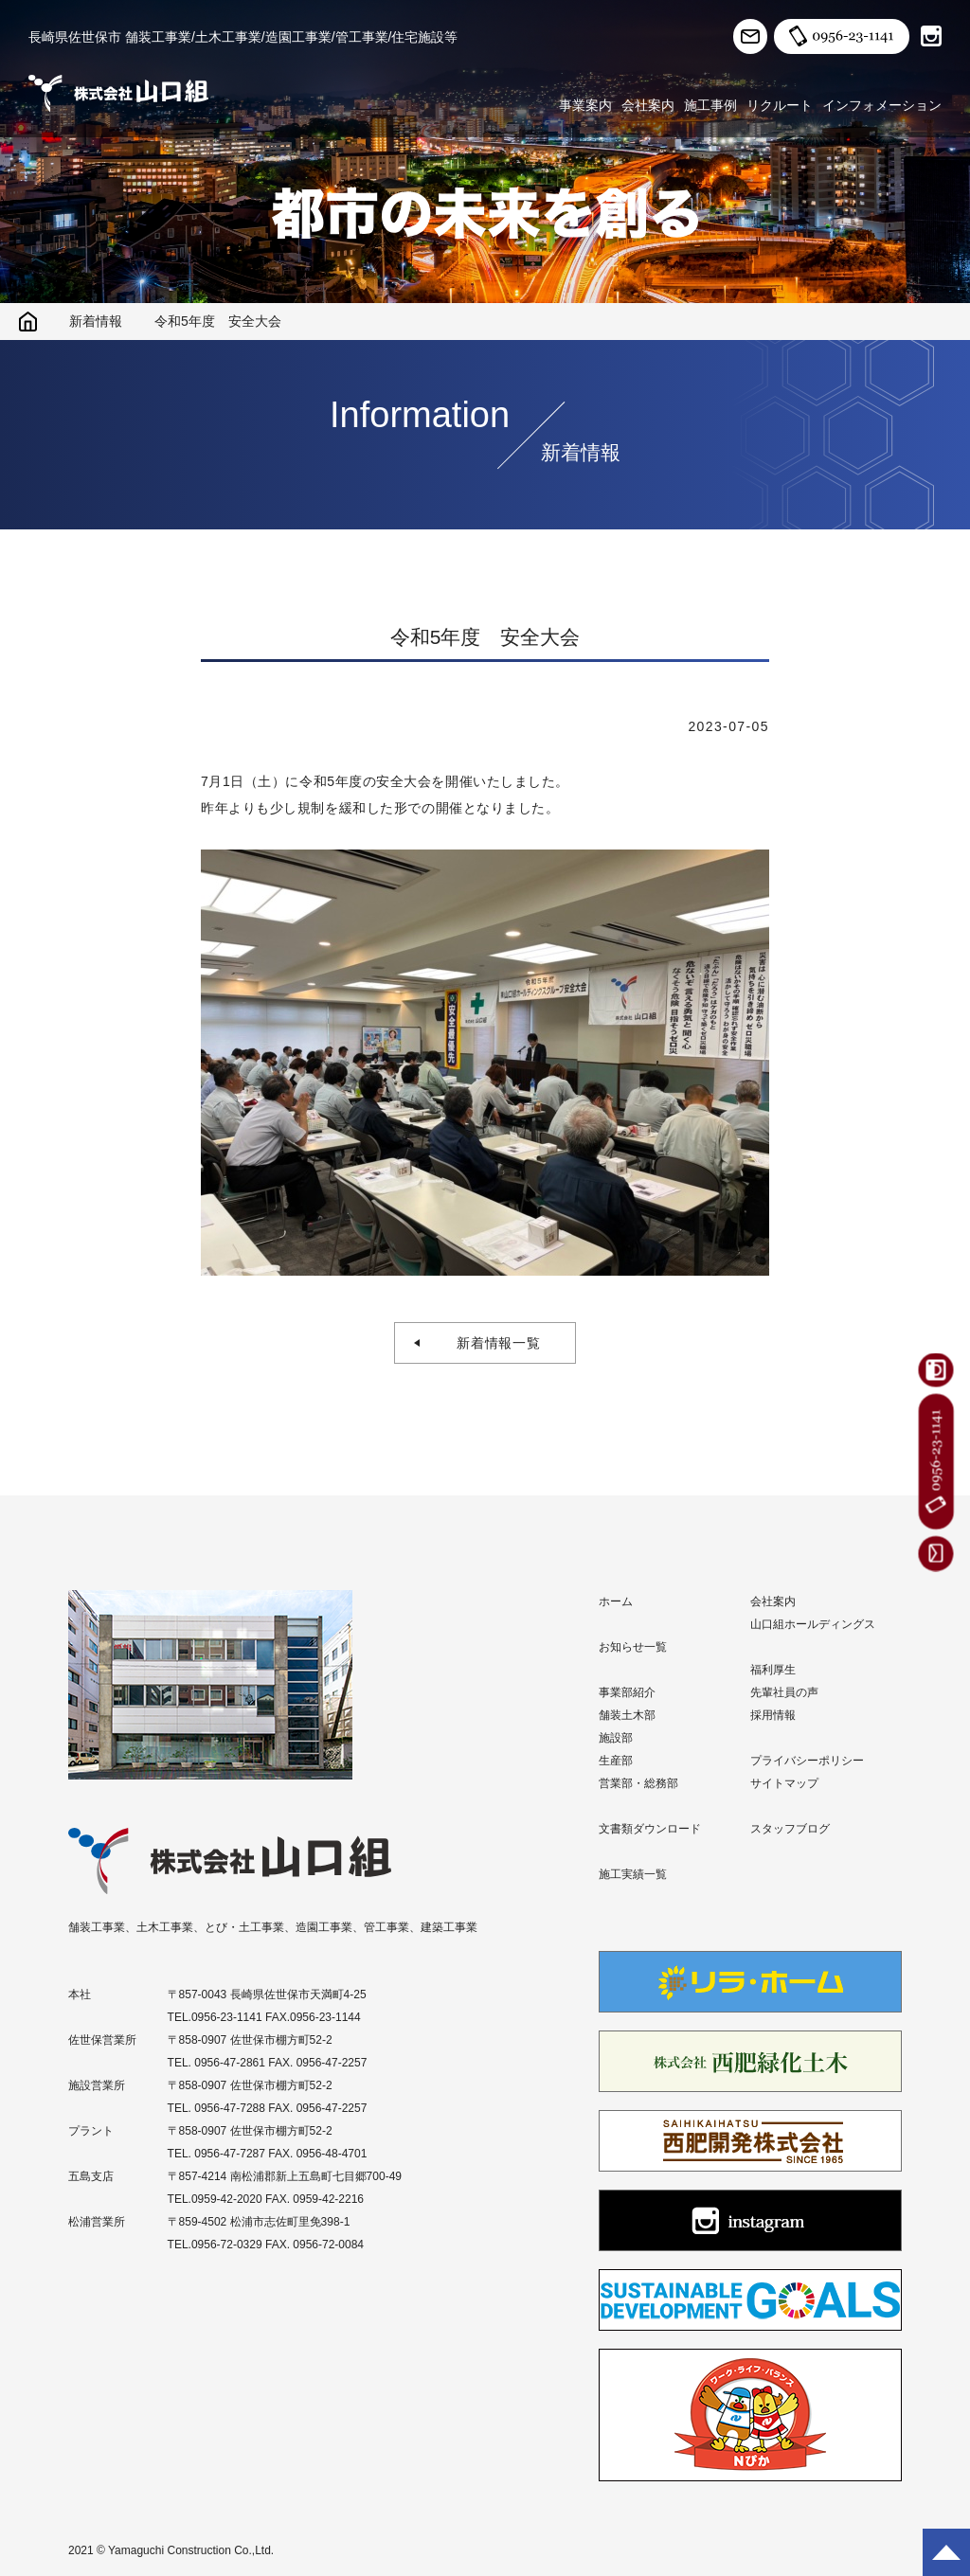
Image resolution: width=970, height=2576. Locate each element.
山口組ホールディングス (812, 1624)
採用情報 (773, 1715)
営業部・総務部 (638, 1783)
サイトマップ (784, 1783)
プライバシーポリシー (807, 1760)
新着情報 (95, 321)
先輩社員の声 (784, 1692)
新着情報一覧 (492, 1343)
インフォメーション (882, 105)
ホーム (616, 1601)
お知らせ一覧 (633, 1647)
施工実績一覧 (633, 1874)
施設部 (616, 1737)
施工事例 (710, 105)
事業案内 (585, 105)
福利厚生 (773, 1669)
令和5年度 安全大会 (217, 321)
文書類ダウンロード (650, 1828)
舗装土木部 (627, 1715)
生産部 (616, 1760)
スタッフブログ (790, 1828)
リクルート (779, 105)
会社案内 (647, 105)
